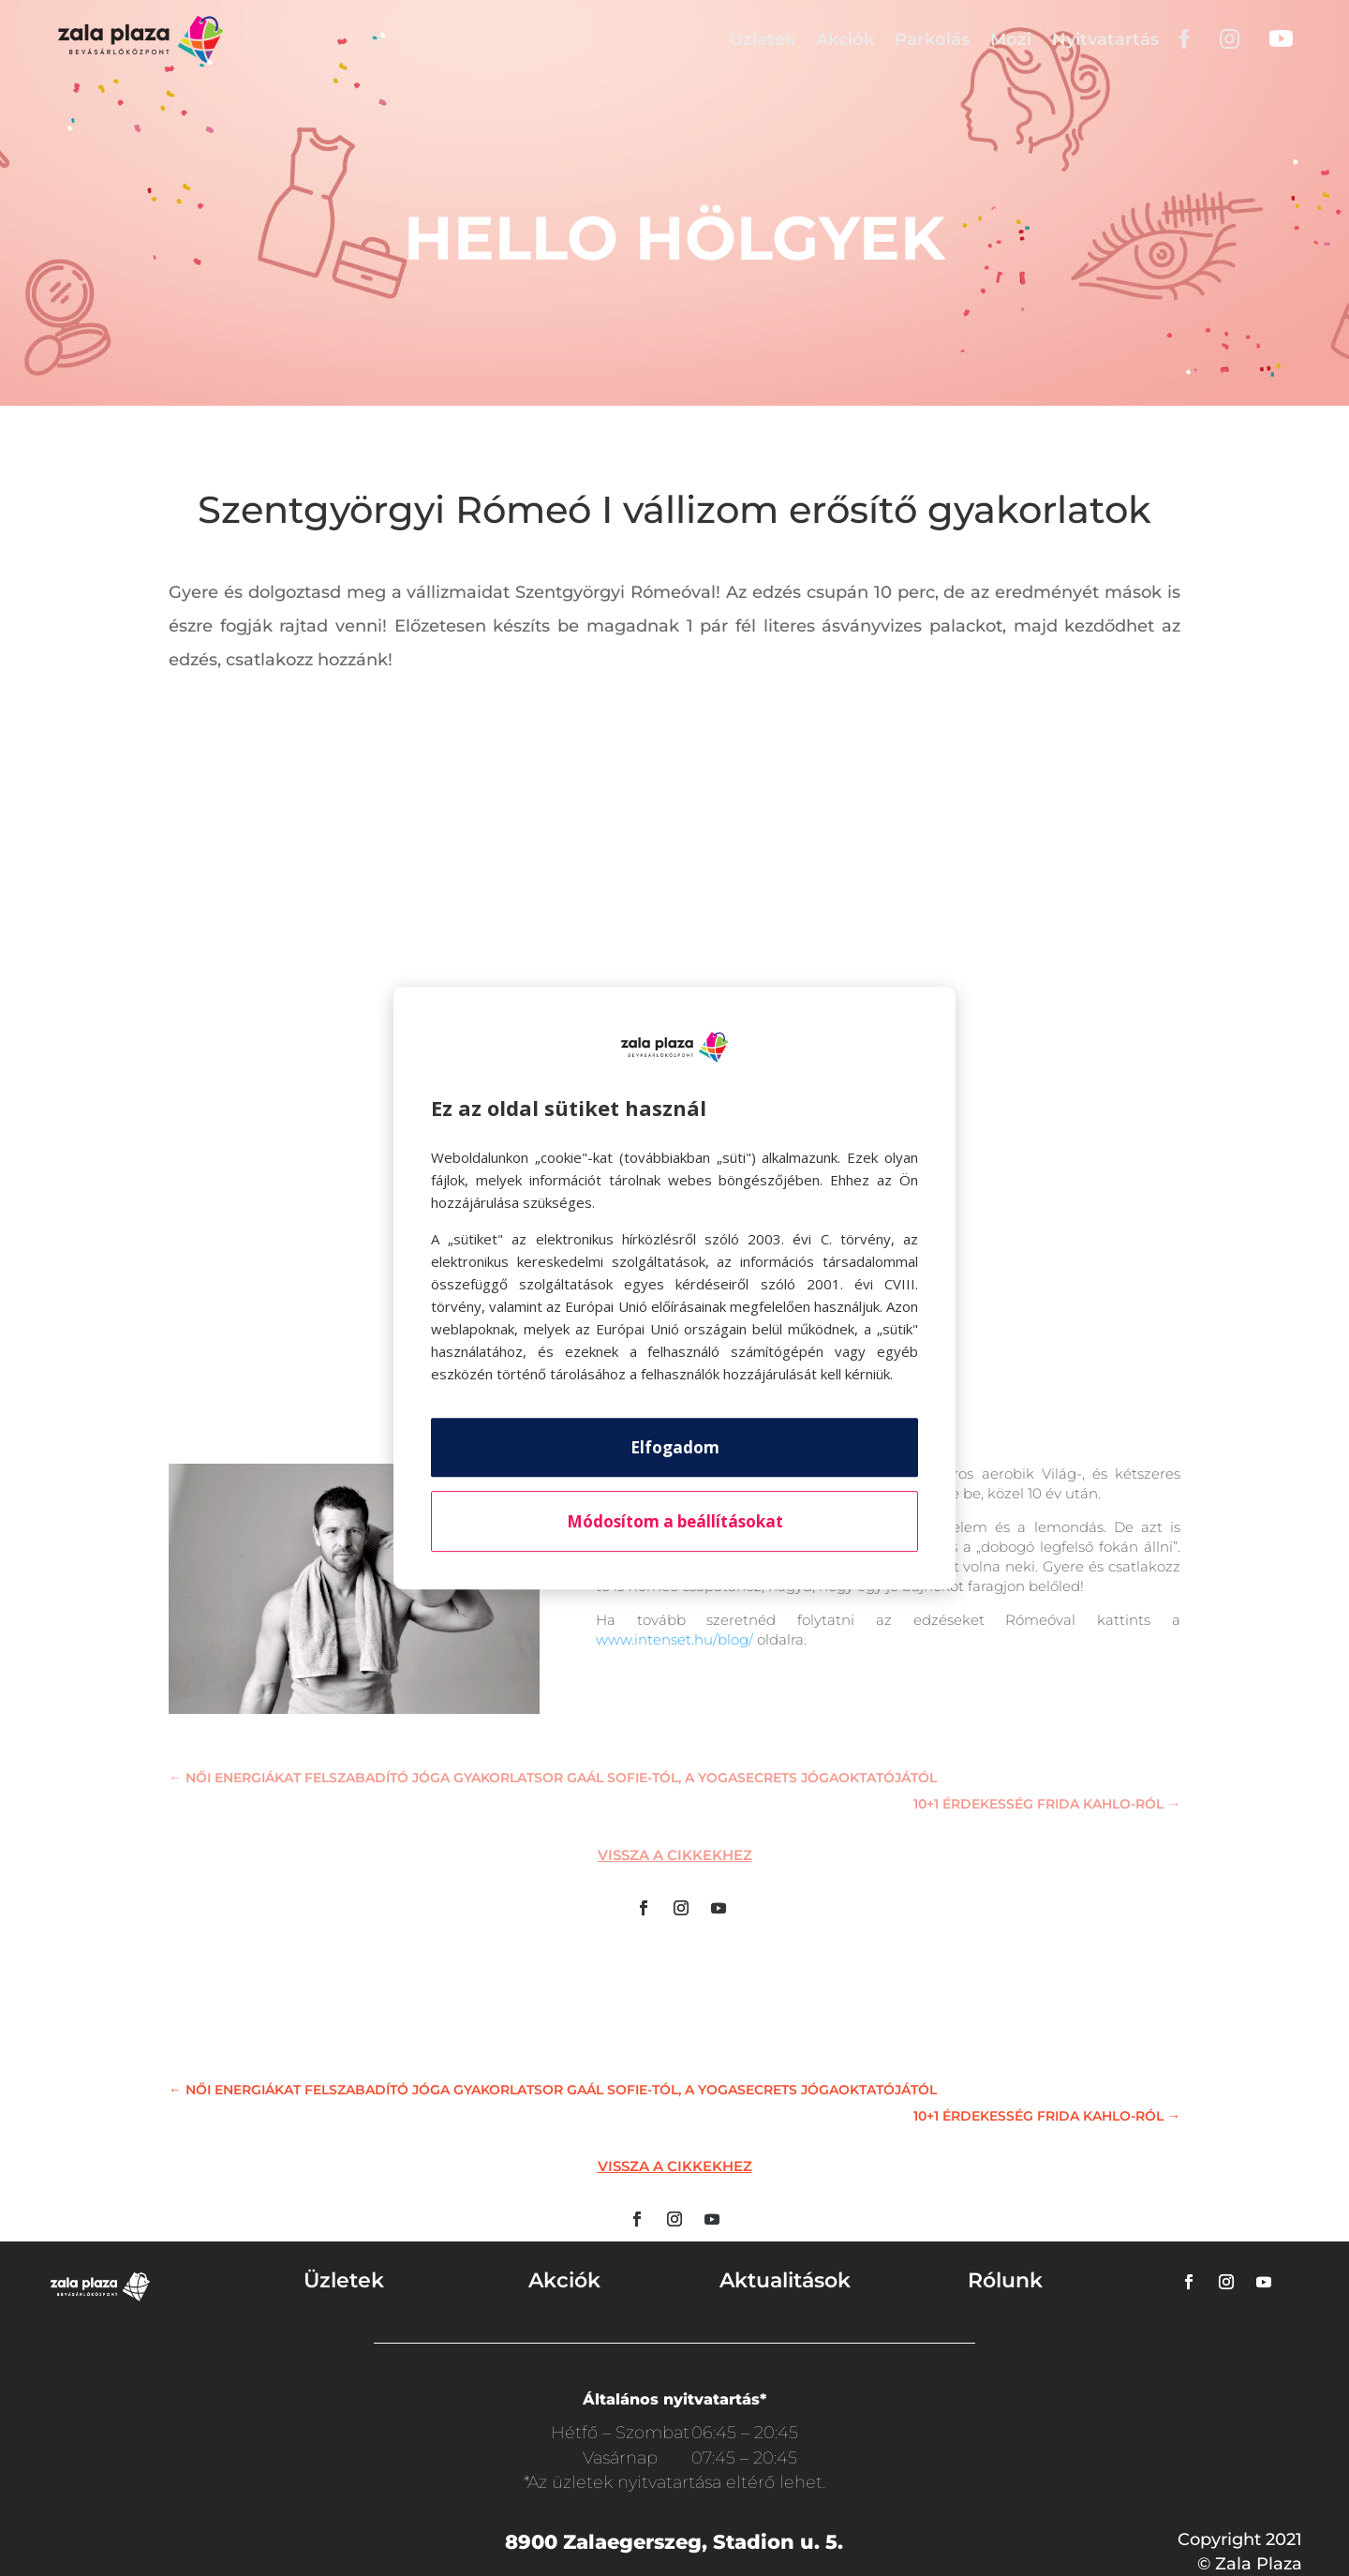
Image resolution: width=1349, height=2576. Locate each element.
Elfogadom (674, 1447)
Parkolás (932, 39)
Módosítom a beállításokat (675, 1521)
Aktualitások (785, 2280)
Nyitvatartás (1105, 39)
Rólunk (1005, 2280)
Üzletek (762, 39)
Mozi (1010, 39)
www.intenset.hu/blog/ (674, 1639)
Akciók (845, 39)
